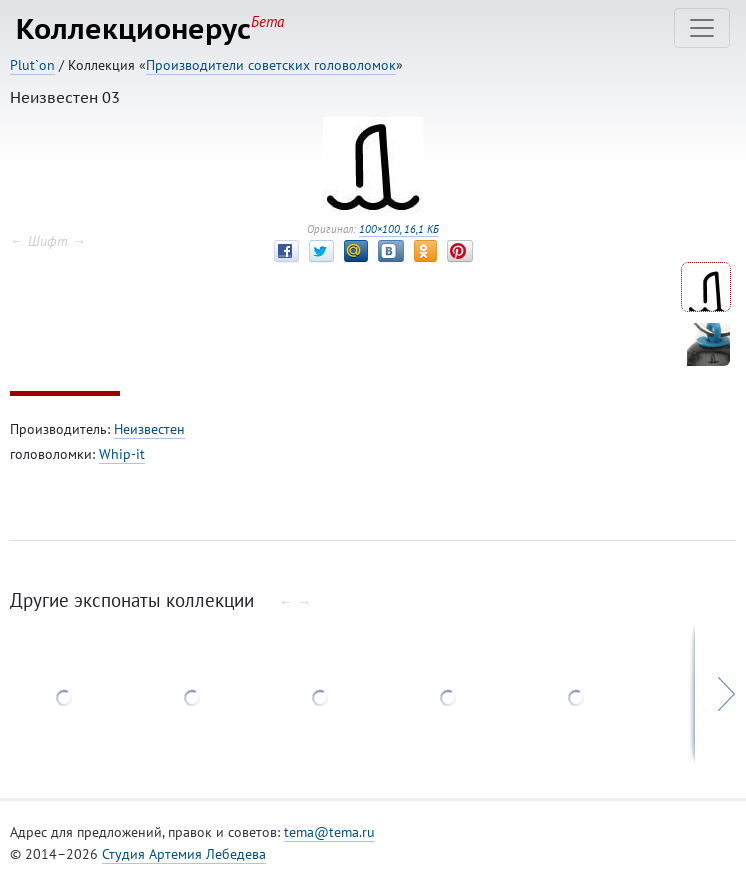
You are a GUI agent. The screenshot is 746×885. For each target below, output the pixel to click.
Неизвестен (149, 429)
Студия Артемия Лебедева (184, 854)
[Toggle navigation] (702, 28)
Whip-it (122, 454)
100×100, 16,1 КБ (399, 229)
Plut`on (32, 65)
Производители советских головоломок (271, 65)
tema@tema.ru (329, 832)
